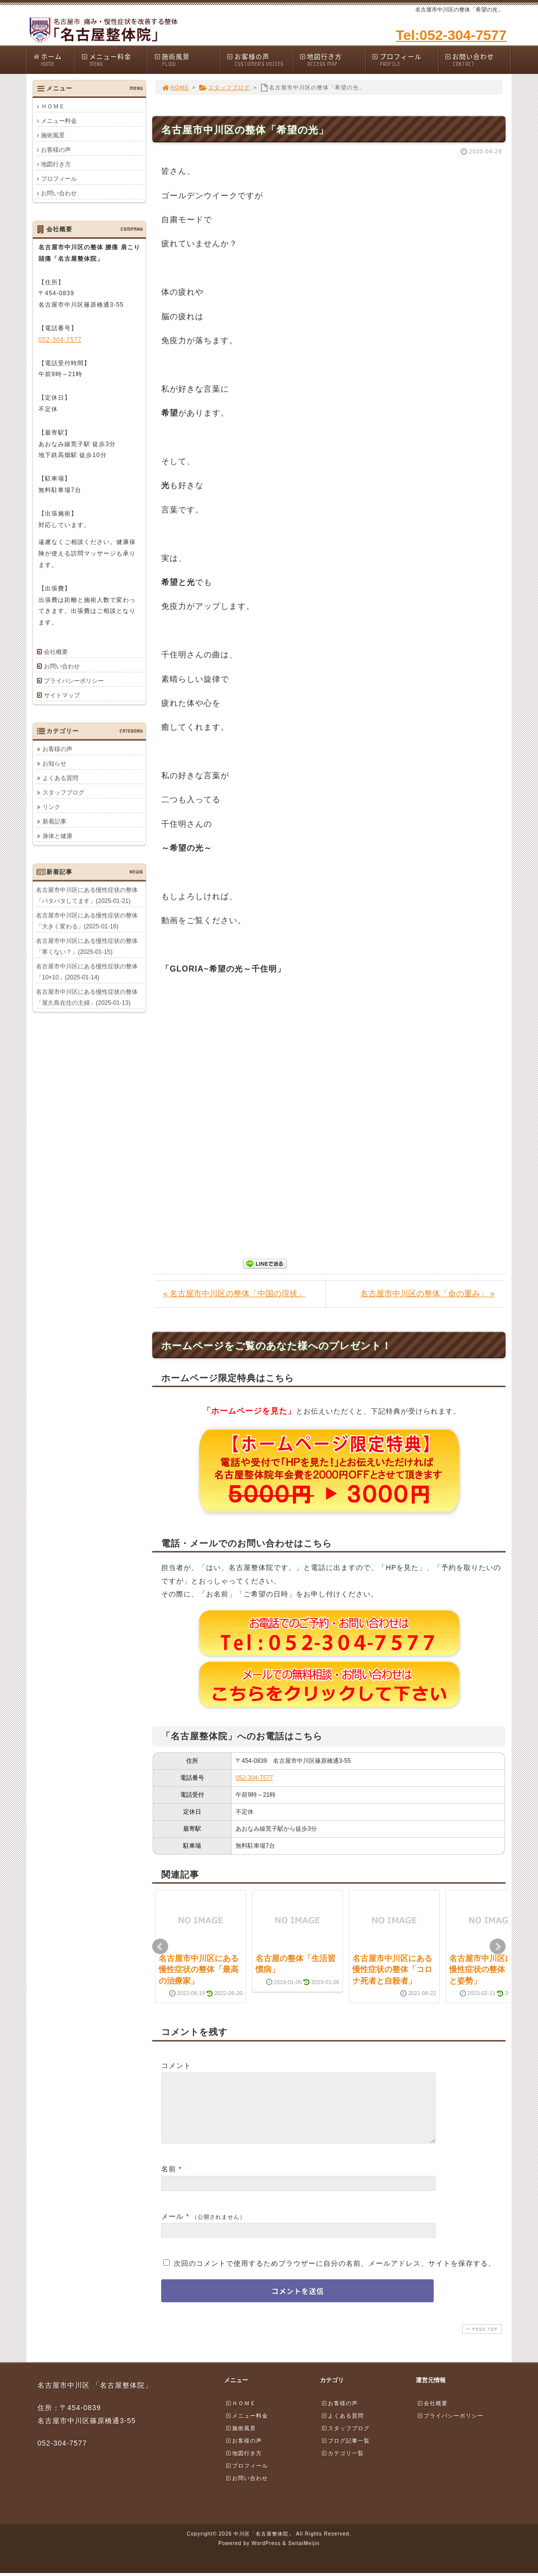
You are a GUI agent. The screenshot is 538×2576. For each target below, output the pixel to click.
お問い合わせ (477, 59)
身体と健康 (57, 835)
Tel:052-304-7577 (451, 35)
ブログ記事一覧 (345, 2453)
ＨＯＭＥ (53, 106)
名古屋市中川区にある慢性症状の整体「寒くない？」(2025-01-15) (87, 946)
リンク (51, 806)
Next (498, 1947)
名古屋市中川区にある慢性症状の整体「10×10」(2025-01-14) (87, 972)
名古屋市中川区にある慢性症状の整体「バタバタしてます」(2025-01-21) (87, 895)
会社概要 (56, 651)
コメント (176, 2065)
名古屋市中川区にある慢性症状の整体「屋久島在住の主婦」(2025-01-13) (87, 997)
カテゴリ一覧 (342, 2465)
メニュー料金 (114, 59)
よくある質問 (60, 777)
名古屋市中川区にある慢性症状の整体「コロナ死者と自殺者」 (392, 1969)
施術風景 (187, 59)
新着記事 (54, 821)
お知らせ (54, 763)
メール (172, 2228)
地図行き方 (332, 59)
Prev (160, 1947)
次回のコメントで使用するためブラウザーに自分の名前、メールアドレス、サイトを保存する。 (335, 2275)
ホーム (53, 59)
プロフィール (404, 59)
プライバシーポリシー (74, 680)
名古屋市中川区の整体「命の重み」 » (427, 1293)
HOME (175, 87)
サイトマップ (62, 695)
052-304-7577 (254, 1777)
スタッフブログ (224, 87)
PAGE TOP (481, 2341)
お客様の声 (259, 59)
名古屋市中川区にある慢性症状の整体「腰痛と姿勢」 (489, 1969)
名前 (168, 2181)
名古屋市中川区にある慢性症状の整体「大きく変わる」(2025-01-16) (87, 921)
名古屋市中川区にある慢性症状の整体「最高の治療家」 (199, 1969)
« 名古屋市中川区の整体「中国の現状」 (234, 1293)
